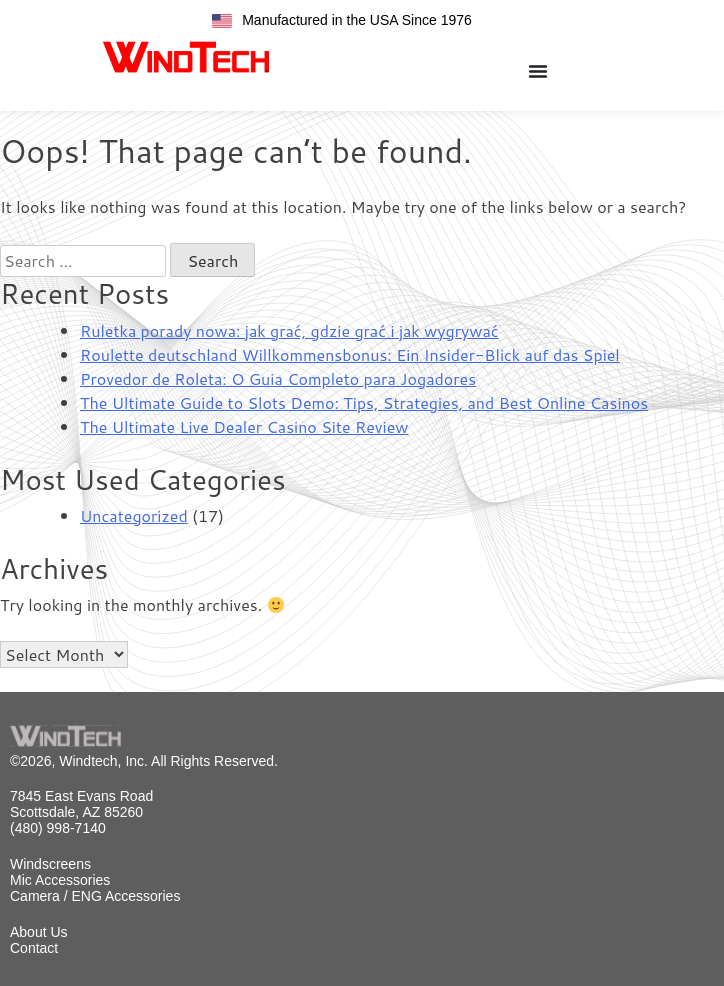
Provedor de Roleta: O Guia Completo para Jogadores (278, 378)
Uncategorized (134, 515)
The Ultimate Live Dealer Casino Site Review (244, 426)
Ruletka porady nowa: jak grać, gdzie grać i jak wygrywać (289, 330)
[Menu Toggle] (538, 71)
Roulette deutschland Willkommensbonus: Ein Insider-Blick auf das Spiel (350, 354)
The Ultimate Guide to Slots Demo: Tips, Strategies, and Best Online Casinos (364, 402)
